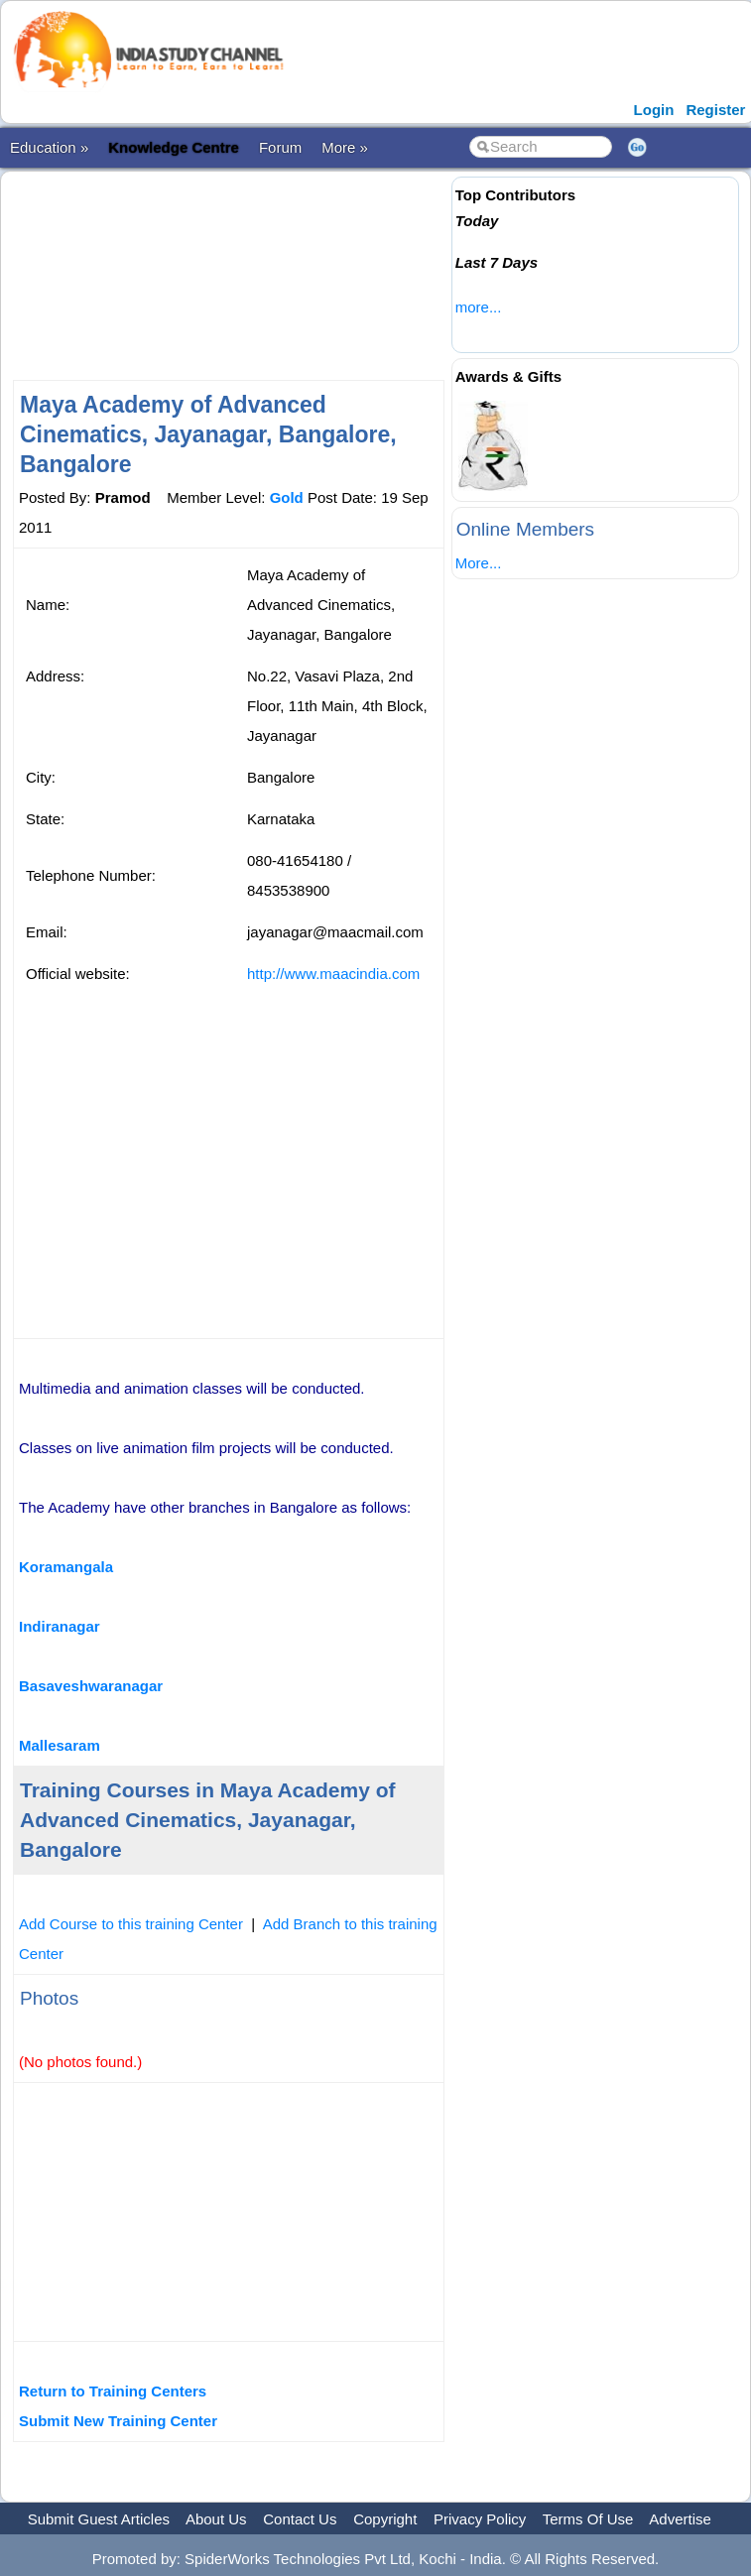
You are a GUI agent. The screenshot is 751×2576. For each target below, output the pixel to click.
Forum (280, 147)
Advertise (680, 2519)
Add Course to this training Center (131, 1923)
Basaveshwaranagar (91, 1685)
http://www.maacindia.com (333, 973)
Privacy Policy (480, 2519)
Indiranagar (59, 1626)
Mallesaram (59, 1745)
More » (344, 147)
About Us (216, 2519)
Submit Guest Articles (99, 2519)
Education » (49, 147)
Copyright (385, 2519)
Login (654, 109)
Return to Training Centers (112, 2391)
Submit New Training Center (118, 2420)
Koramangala (66, 1566)
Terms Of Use (588, 2519)
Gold (287, 497)
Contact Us (299, 2519)
